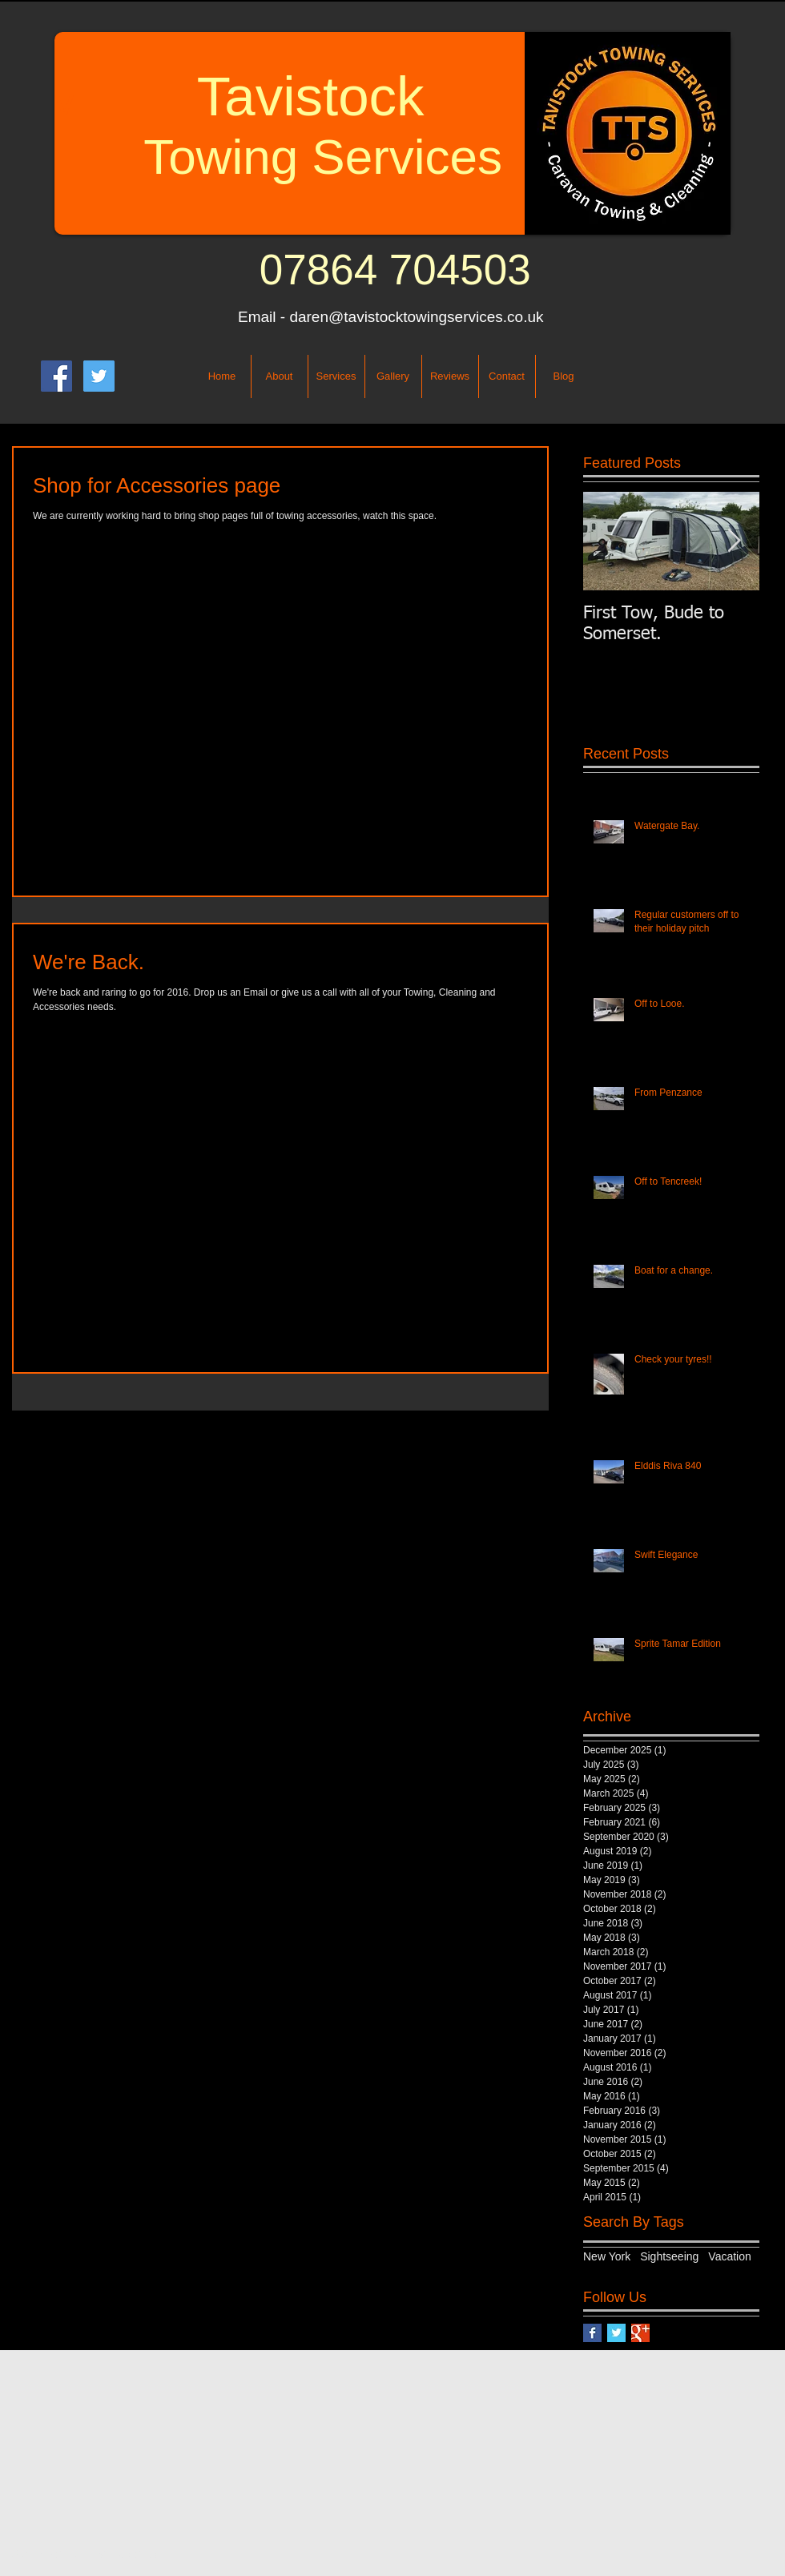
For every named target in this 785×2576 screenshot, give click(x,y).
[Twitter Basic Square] (616, 2333)
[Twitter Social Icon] (99, 376)
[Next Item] (734, 541)
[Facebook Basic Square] (592, 2333)
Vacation (729, 2256)
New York (606, 2256)
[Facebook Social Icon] (56, 376)
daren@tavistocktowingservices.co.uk (416, 316)
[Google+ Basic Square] (640, 2333)
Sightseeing (669, 2256)
